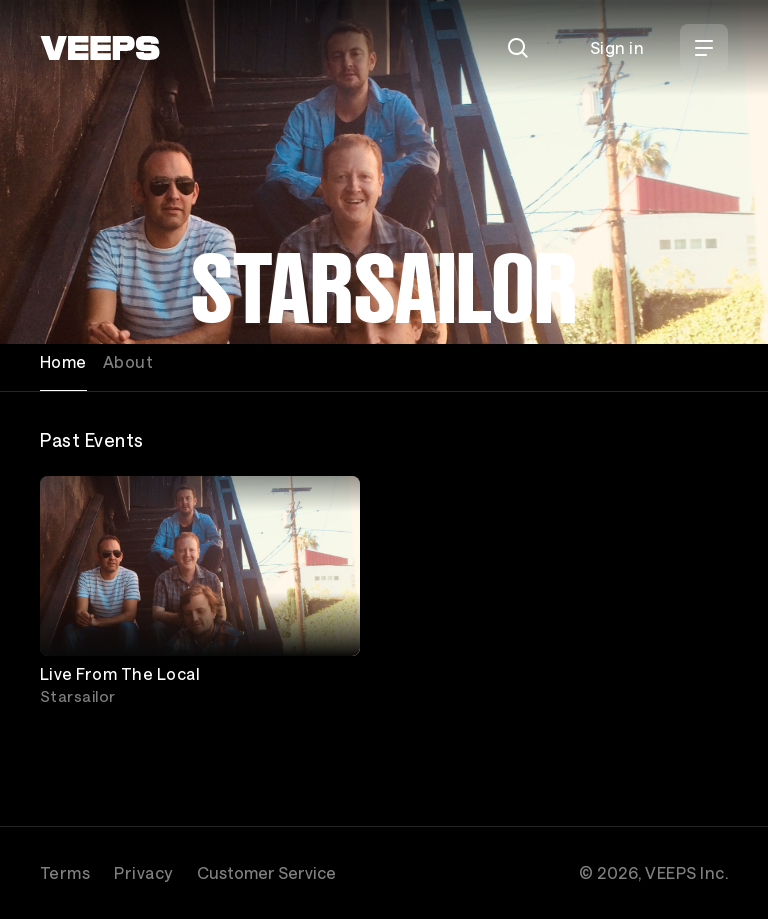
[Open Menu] (704, 48)
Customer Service (266, 872)
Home (63, 361)
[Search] (518, 48)
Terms (65, 872)
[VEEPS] (100, 48)
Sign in (617, 47)
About (128, 361)
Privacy (143, 872)
